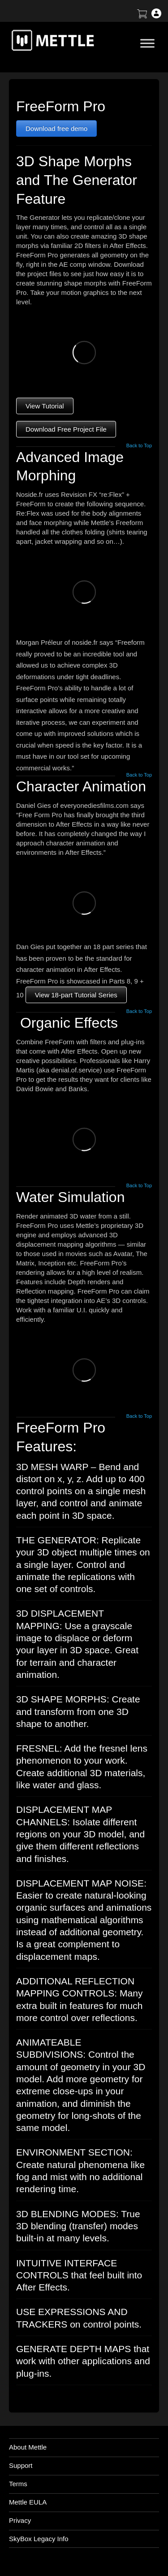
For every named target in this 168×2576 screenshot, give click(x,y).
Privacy (20, 2520)
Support (21, 2465)
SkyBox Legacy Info (39, 2538)
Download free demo (56, 128)
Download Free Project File (66, 429)
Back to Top (139, 445)
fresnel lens (123, 1748)
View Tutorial (45, 406)
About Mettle (28, 2447)
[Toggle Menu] (147, 43)
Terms (18, 2484)
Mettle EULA (28, 2502)
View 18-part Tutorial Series (76, 995)
